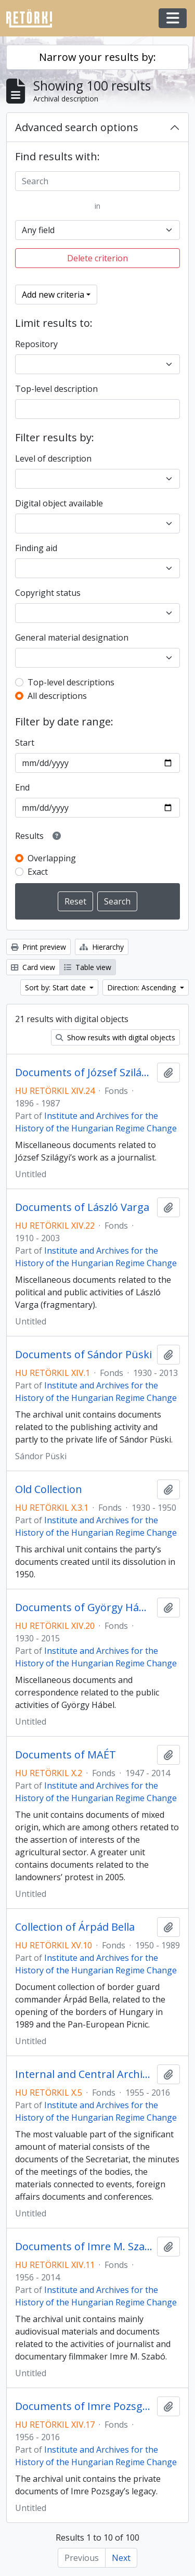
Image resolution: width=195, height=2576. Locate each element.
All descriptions (57, 696)
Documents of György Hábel (84, 1607)
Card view (33, 967)
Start (24, 742)
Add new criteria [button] (53, 294)
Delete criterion (97, 258)
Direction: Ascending (142, 987)
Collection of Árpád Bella (75, 1927)
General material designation (71, 637)
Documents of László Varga (82, 1207)
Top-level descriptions (71, 682)
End (22, 787)
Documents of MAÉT (65, 1755)
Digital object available (59, 503)
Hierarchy (102, 947)
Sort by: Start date (56, 987)
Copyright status (48, 592)
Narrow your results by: (97, 57)
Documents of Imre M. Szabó (84, 2246)
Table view (87, 967)
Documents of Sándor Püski (83, 1354)
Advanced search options (76, 127)
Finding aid (36, 548)
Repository (36, 344)
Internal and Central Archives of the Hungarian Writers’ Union (84, 2074)
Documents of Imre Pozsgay (84, 2406)
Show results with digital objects (115, 1037)
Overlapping (52, 858)
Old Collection (48, 1489)
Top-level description (56, 388)
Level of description (53, 458)
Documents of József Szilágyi (84, 1072)
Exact (38, 871)
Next (121, 2558)
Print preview (38, 947)
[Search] (97, 181)
